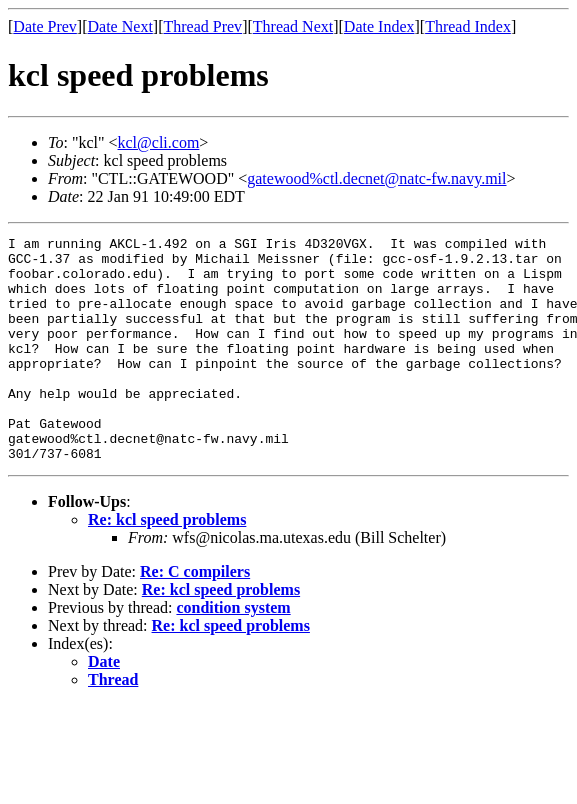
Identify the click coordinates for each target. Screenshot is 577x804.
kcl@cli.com (159, 142)
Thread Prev (202, 26)
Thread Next (293, 26)
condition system (233, 652)
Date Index (379, 26)
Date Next (120, 26)
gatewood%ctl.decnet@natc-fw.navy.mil (376, 178)
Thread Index (468, 26)
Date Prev (45, 26)
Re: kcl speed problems (167, 564)
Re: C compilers (195, 616)
